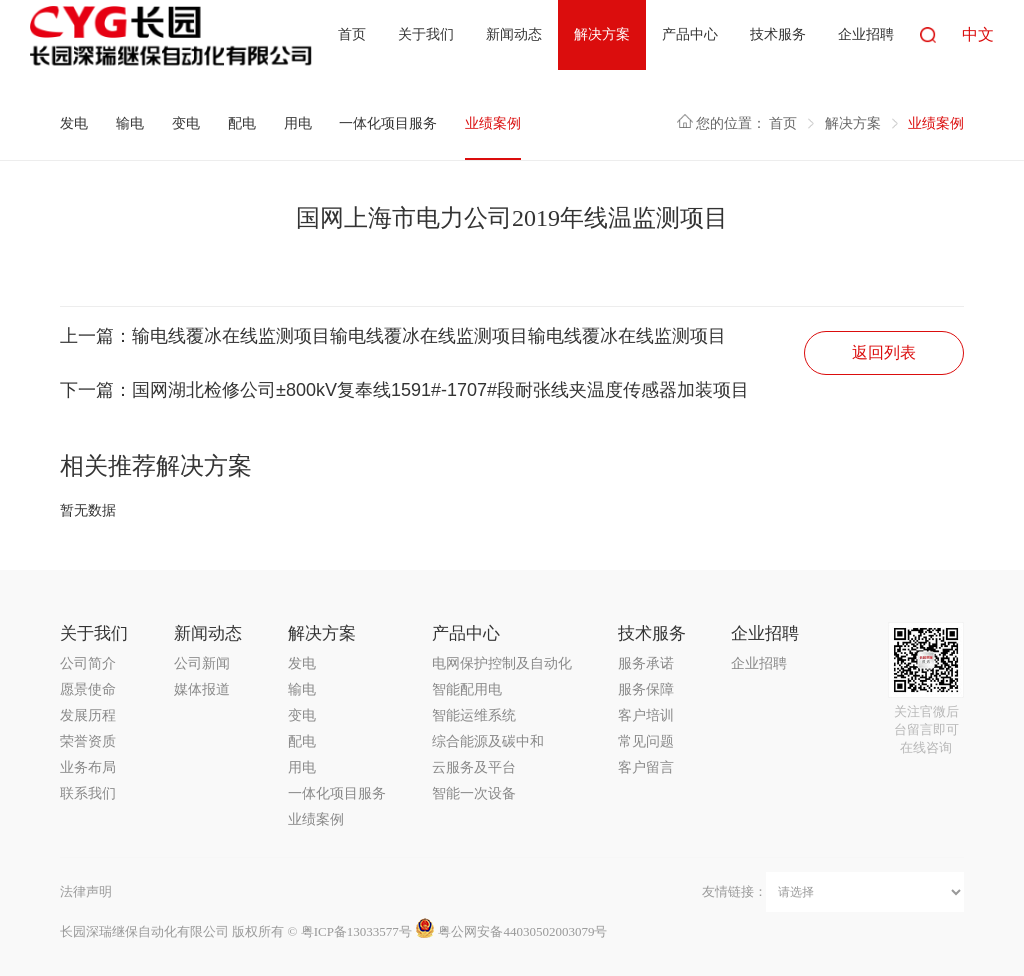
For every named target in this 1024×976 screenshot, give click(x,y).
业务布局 (88, 767)
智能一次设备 (474, 793)
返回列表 (884, 352)
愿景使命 (88, 689)
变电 (186, 123)
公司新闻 (202, 663)
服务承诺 (646, 663)
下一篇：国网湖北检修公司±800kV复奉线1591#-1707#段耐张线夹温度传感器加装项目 (404, 390)
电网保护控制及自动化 (502, 663)
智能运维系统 (474, 715)
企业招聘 (866, 34)
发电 (74, 123)
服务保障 (646, 689)
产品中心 (690, 34)
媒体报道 (202, 689)
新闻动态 (514, 34)
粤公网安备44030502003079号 (511, 931)
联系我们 (88, 793)
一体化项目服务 (388, 123)
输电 (130, 123)
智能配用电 (467, 689)
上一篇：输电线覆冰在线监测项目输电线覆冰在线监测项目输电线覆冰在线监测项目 (393, 336)
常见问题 (646, 741)
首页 (352, 34)
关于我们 (426, 34)
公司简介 (88, 663)
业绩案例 (493, 123)
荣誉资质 (88, 741)
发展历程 (88, 715)
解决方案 (602, 34)
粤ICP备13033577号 (356, 931)
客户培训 (646, 715)
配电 (242, 123)
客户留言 (646, 767)
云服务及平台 (474, 767)
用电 (298, 123)
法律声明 (86, 891)
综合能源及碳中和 (488, 741)
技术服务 (778, 34)
